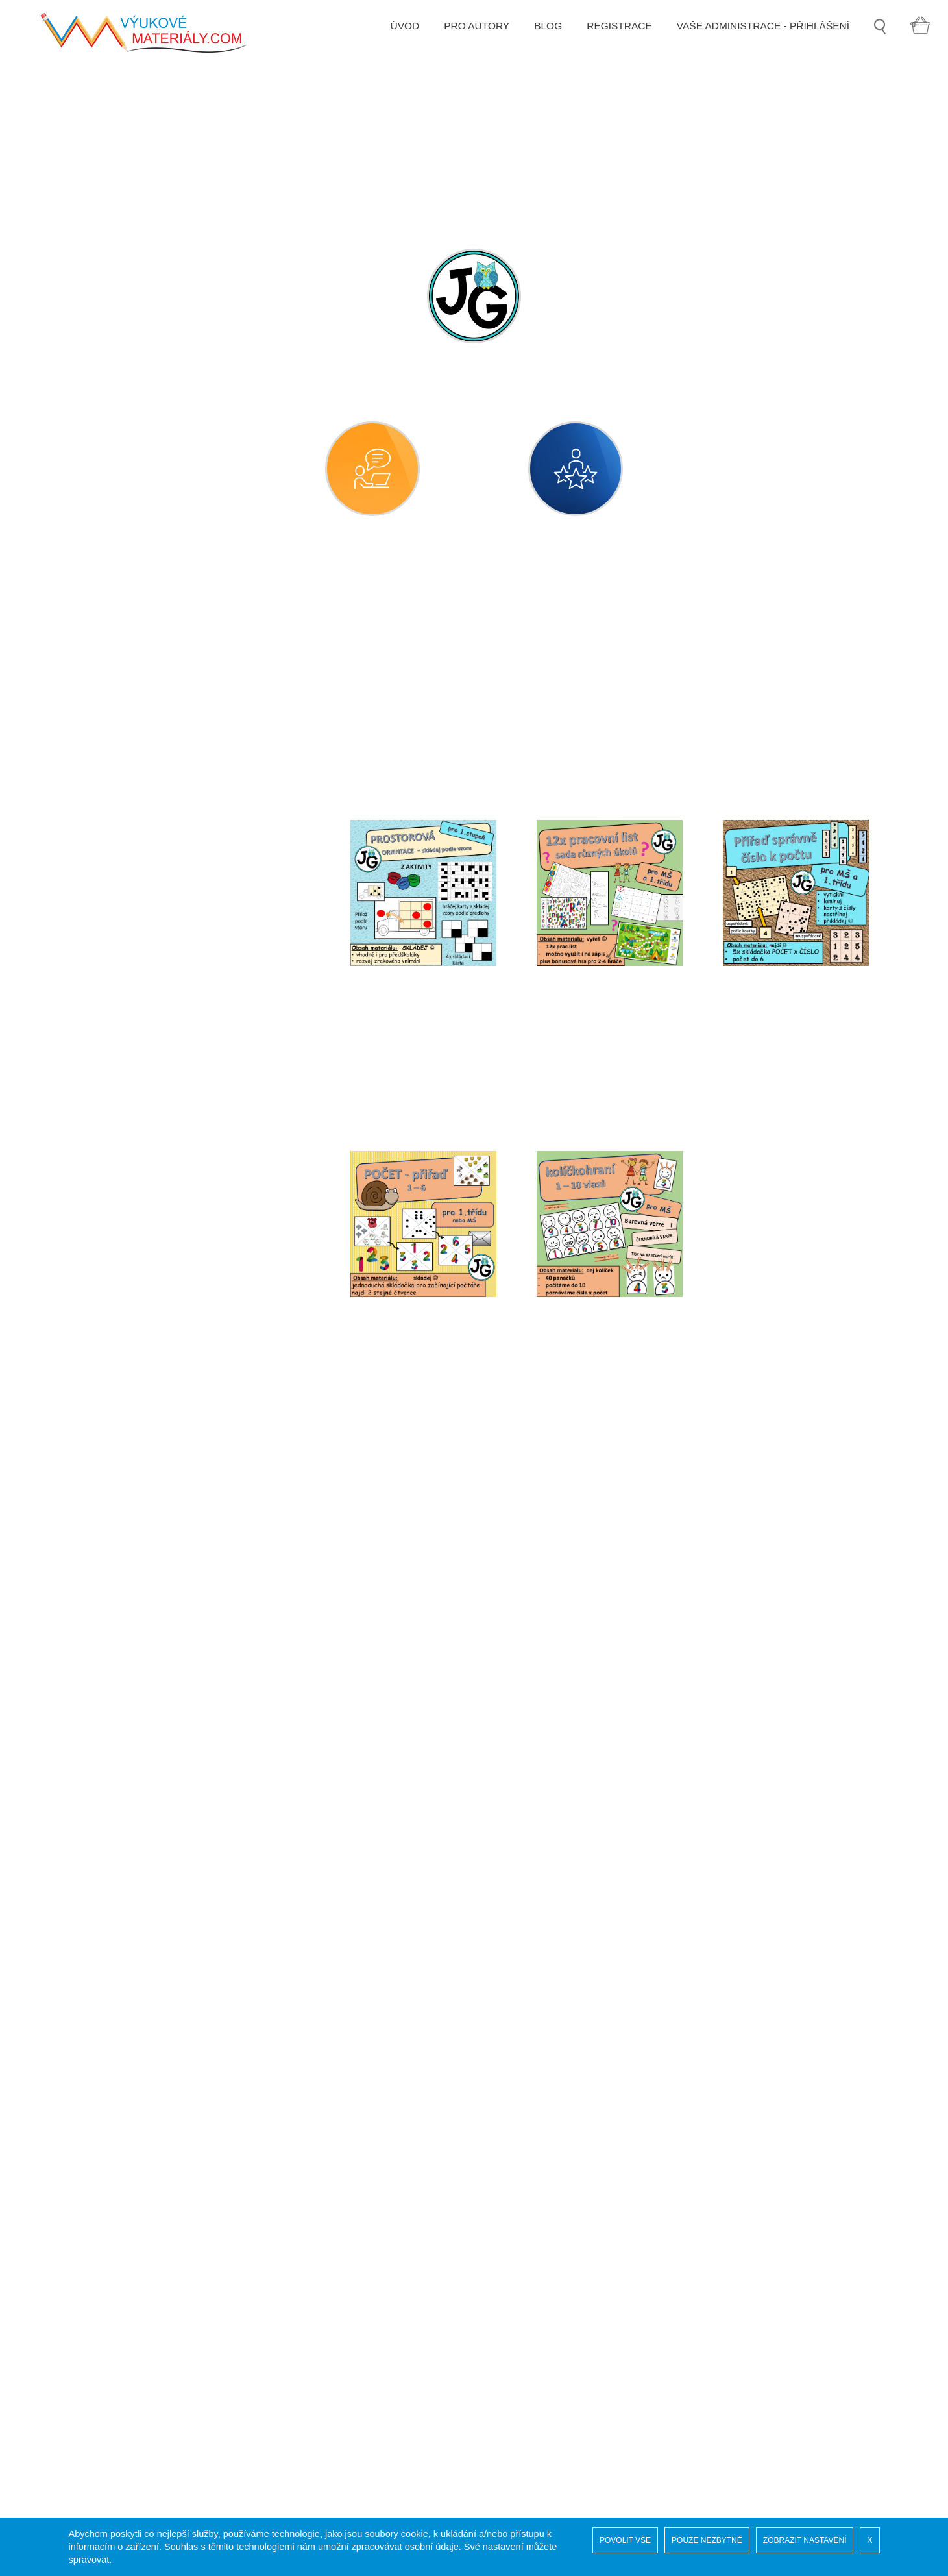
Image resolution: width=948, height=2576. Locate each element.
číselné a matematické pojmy (161, 731)
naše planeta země (138, 981)
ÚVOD (397, 39)
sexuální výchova (135, 1516)
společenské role (134, 1588)
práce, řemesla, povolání (151, 1159)
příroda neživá (127, 1302)
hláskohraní (122, 874)
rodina (109, 1409)
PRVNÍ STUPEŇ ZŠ (128, 1910)
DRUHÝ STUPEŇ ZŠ (131, 1946)
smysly (111, 1552)
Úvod (94, 2338)
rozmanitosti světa (136, 1445)
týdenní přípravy (132, 1695)
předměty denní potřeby (149, 1231)
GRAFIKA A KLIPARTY (135, 2019)
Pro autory (106, 2441)
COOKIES (105, 2415)
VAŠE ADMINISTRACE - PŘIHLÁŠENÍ (759, 39)
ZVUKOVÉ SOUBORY (134, 2128)
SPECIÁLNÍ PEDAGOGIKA (145, 1982)
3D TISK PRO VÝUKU (133, 2164)
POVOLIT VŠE (625, 2540)
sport (106, 1623)
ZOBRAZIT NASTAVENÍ (805, 2540)
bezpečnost (121, 659)
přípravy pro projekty (142, 1266)
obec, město (123, 1016)
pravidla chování (133, 1195)
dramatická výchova (140, 838)
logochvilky (120, 1873)
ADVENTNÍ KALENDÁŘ (137, 2201)
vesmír (110, 1766)
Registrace (106, 2377)
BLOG (541, 39)
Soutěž (98, 2351)
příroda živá (122, 1338)
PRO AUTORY (469, 39)
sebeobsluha (124, 1481)
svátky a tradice (131, 1659)
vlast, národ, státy (135, 1802)
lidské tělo (118, 945)
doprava (113, 802)
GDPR (97, 2403)
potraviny (116, 1124)
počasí (110, 1052)
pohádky (114, 1088)
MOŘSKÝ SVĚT (119, 2092)
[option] (474, 147)
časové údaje (125, 695)
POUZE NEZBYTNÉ (707, 2540)
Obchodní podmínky (128, 2428)
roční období (123, 1374)
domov (110, 767)
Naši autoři (106, 2364)
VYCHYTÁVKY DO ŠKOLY (144, 2055)
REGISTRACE (612, 39)
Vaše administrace (124, 2390)
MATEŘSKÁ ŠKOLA (129, 624)
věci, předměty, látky (142, 1731)
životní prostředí (132, 1838)
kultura (110, 909)
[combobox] (456, 712)
